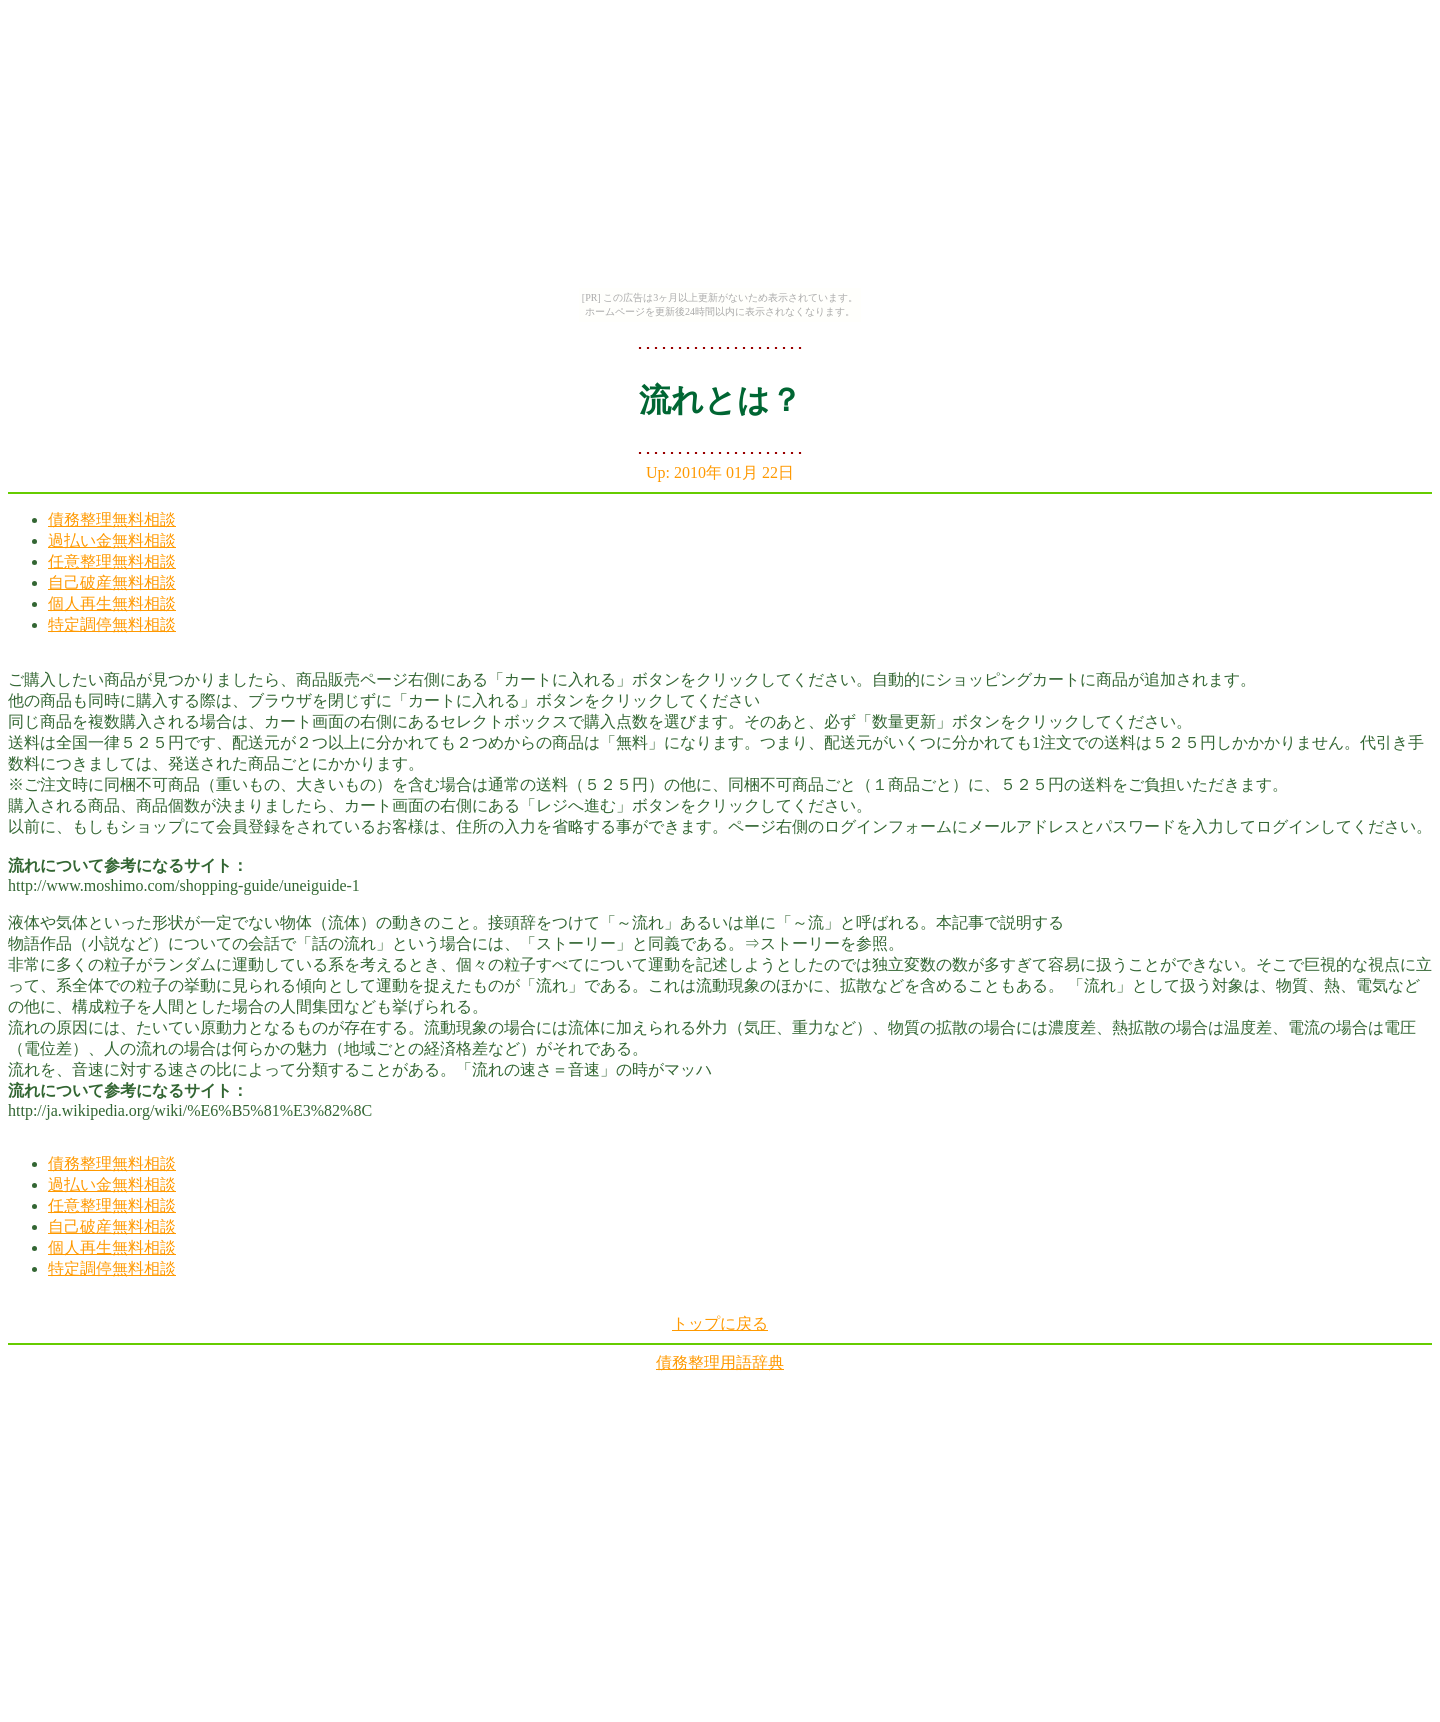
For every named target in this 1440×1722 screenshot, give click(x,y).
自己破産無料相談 (112, 582)
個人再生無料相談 (112, 603)
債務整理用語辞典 (720, 1362)
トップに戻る (720, 1323)
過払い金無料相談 (112, 540)
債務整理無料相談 (112, 519)
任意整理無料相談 (112, 561)
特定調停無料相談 (112, 624)
